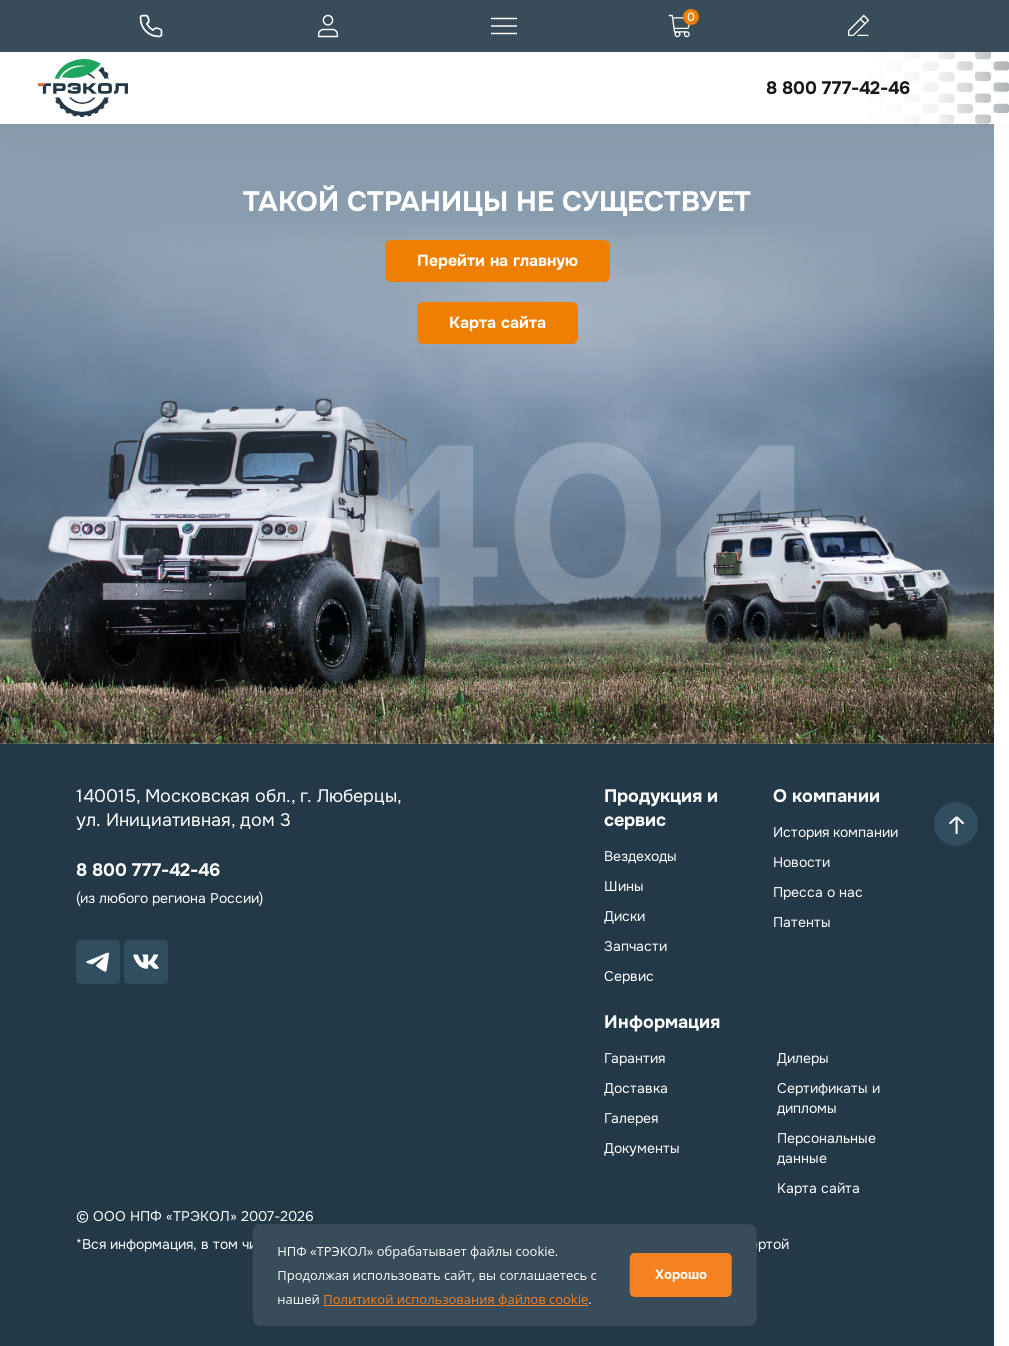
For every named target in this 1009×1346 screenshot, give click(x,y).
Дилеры (803, 1058)
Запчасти (635, 946)
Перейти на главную (497, 260)
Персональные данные (826, 1148)
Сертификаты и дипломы (828, 1098)
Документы (642, 1148)
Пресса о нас (818, 892)
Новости (801, 862)
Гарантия (634, 1058)
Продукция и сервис (661, 808)
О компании (826, 796)
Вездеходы (640, 856)
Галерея (631, 1118)
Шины (624, 886)
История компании (835, 832)
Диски (624, 916)
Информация (662, 1022)
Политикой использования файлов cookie (455, 1299)
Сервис (629, 976)
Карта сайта (497, 322)
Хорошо (681, 1274)
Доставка (636, 1088)
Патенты (802, 922)
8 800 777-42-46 (838, 88)
